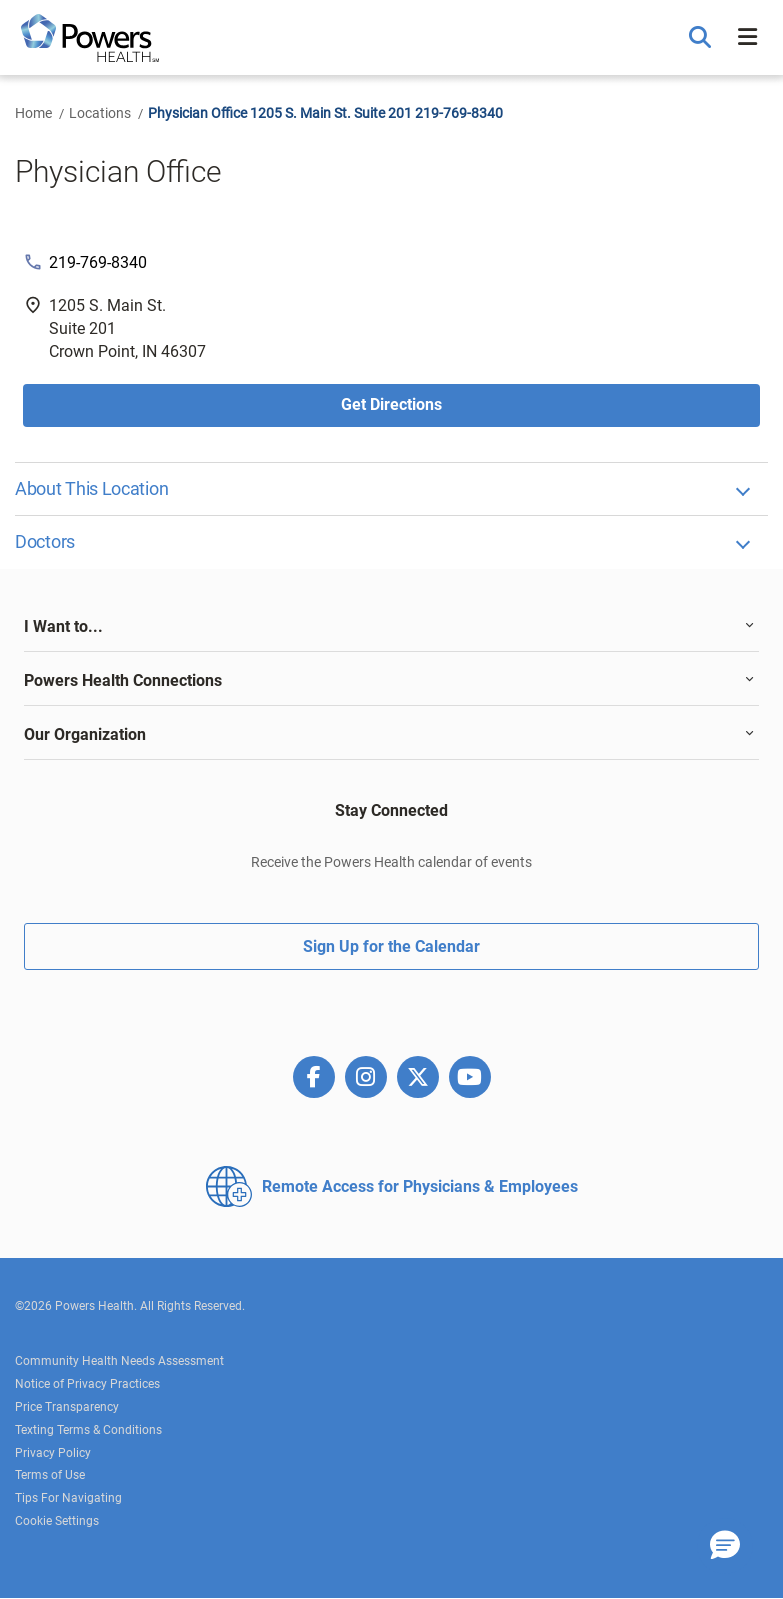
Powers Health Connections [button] (123, 680)
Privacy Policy (53, 1453)
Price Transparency (67, 1407)
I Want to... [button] (63, 626)
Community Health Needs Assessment (119, 1361)
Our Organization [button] (85, 734)
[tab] (391, 627)
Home (33, 113)
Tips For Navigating (68, 1498)
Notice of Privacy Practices (87, 1384)
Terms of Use (50, 1475)
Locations (100, 113)
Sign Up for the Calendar (391, 946)
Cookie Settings (57, 1521)
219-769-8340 (98, 262)
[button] (702, 38)
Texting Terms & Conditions (88, 1430)
